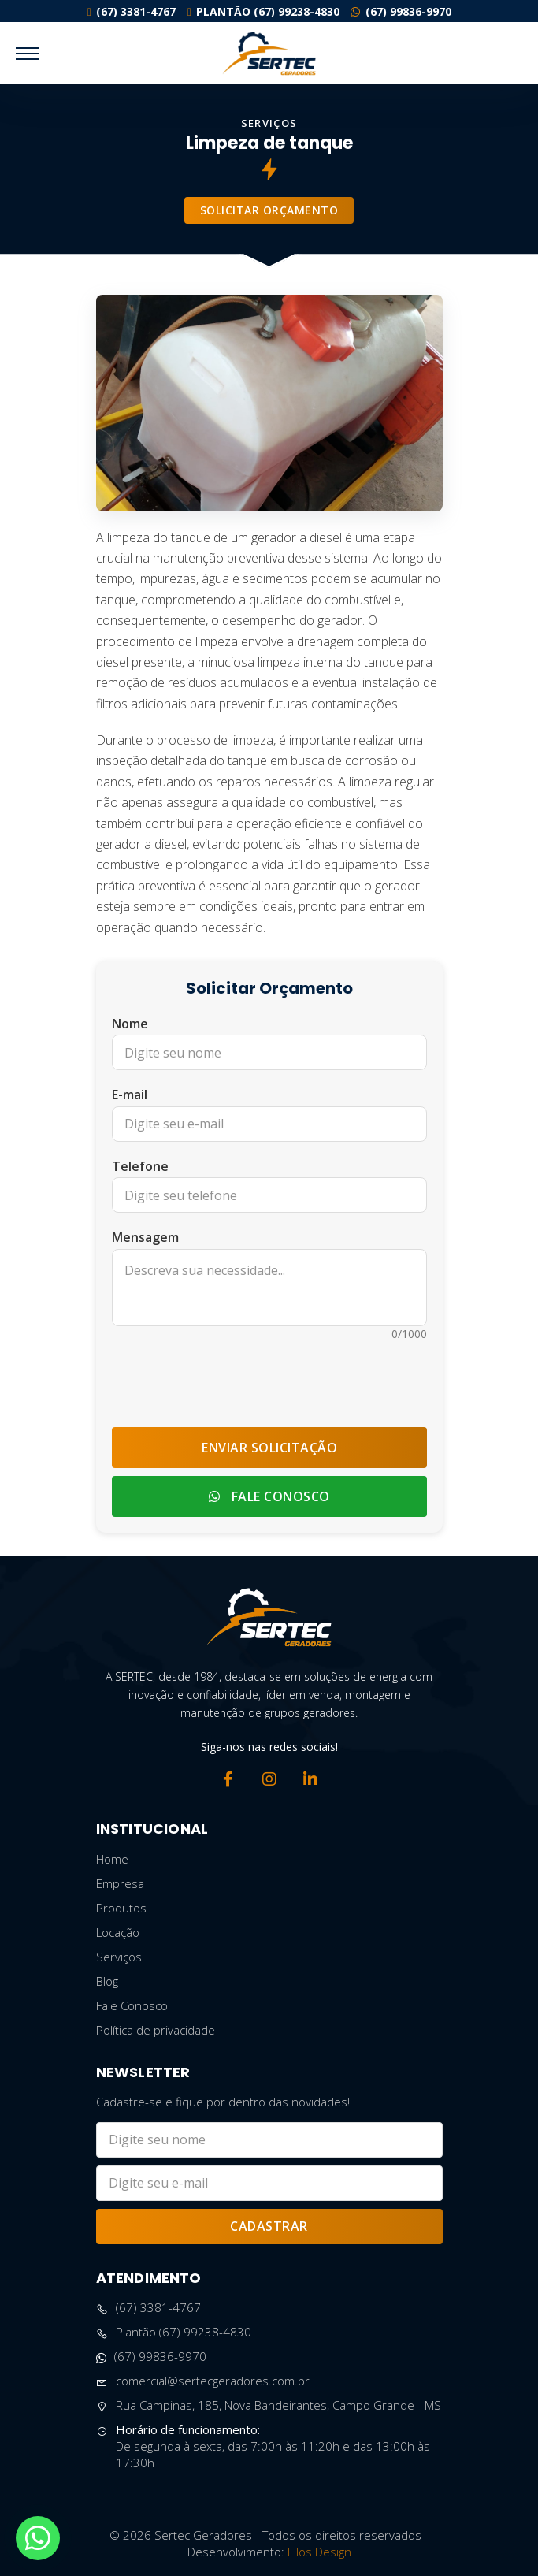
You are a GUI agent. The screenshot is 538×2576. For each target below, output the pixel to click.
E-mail (129, 1094)
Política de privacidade (155, 2030)
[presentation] (269, 1376)
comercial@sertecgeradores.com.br (203, 2381)
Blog (107, 1981)
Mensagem (145, 1237)
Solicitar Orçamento (269, 210)
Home (112, 1859)
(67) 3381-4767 (131, 11)
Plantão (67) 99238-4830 (263, 11)
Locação (117, 1932)
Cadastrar (269, 2226)
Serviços (119, 1957)
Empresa (120, 1883)
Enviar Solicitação (269, 1447)
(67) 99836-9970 (401, 11)
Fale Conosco (269, 1496)
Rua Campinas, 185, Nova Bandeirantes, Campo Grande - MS (268, 2405)
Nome (130, 1023)
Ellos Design (319, 2551)
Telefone (140, 1166)
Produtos (121, 1908)
